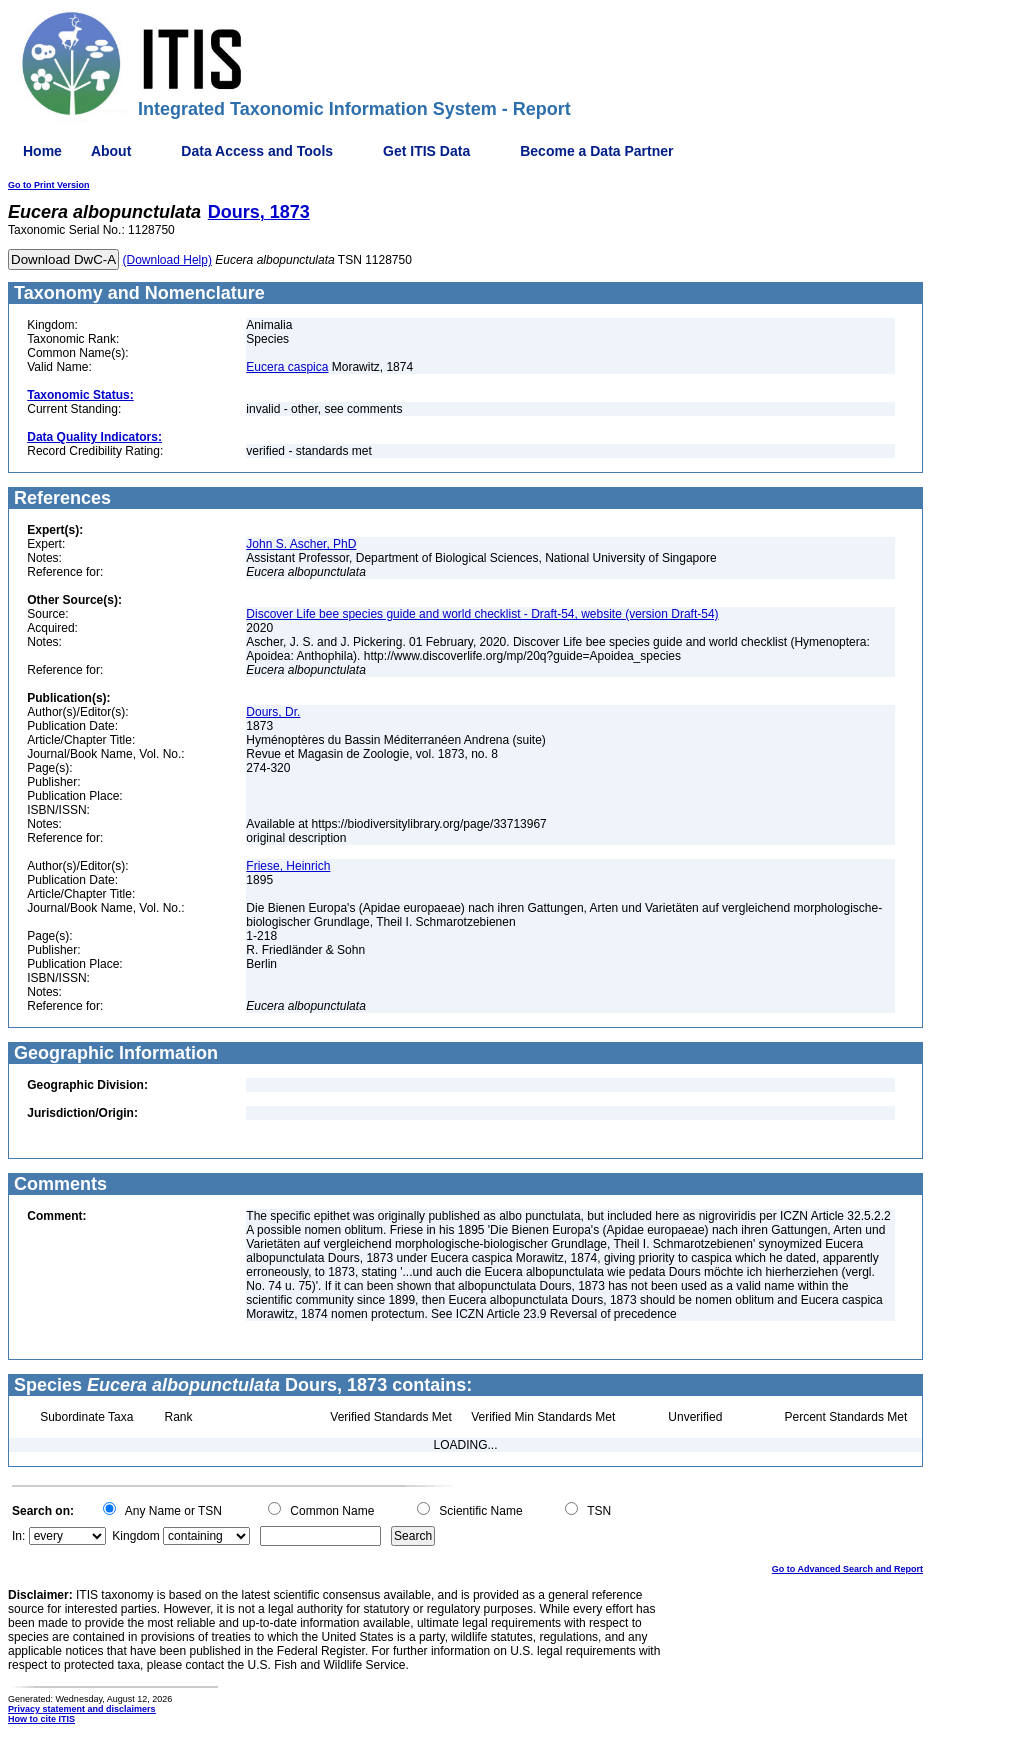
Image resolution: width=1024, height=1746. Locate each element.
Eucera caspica (287, 367)
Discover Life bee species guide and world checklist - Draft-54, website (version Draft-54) (482, 614)
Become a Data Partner (596, 151)
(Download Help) (167, 260)
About (111, 151)
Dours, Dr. (273, 712)
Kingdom (135, 1536)
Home (42, 151)
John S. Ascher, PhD (301, 544)
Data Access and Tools (257, 151)
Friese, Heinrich (288, 866)
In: (18, 1536)
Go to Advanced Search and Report (847, 1569)
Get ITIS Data (426, 151)
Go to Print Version (49, 185)
